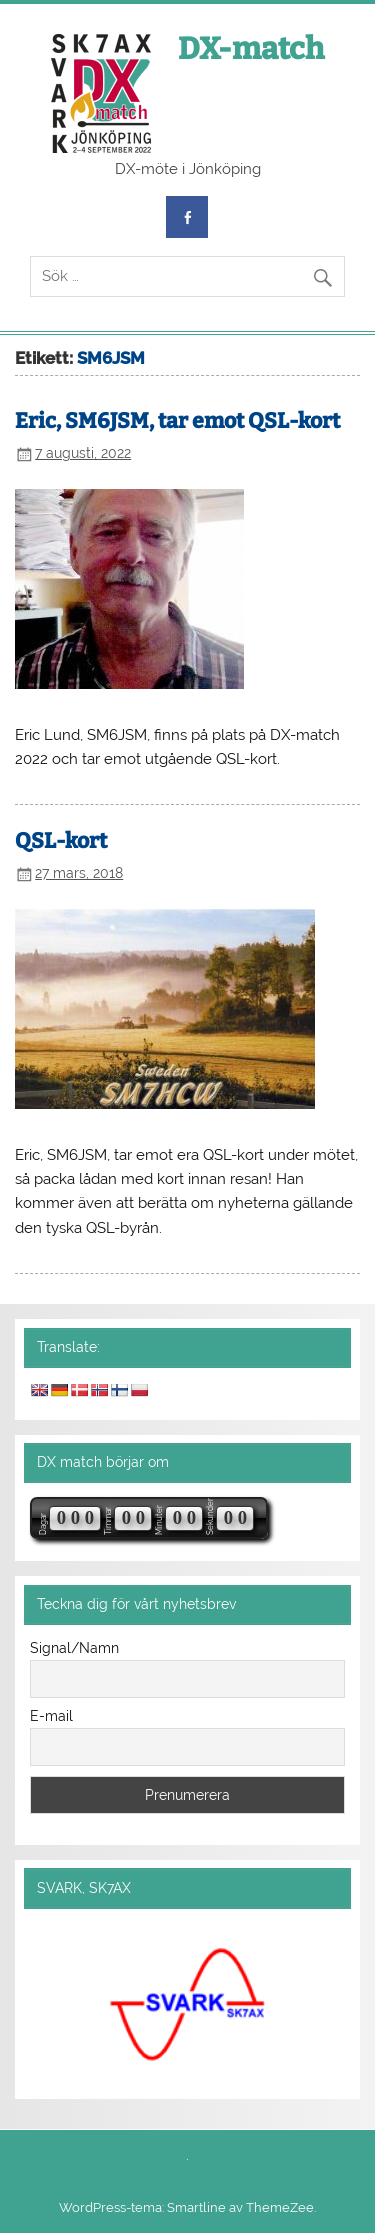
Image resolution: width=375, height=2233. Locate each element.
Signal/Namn (74, 1648)
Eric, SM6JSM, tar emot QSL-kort (177, 421)
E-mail (51, 1716)
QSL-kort (61, 841)
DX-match (251, 49)
